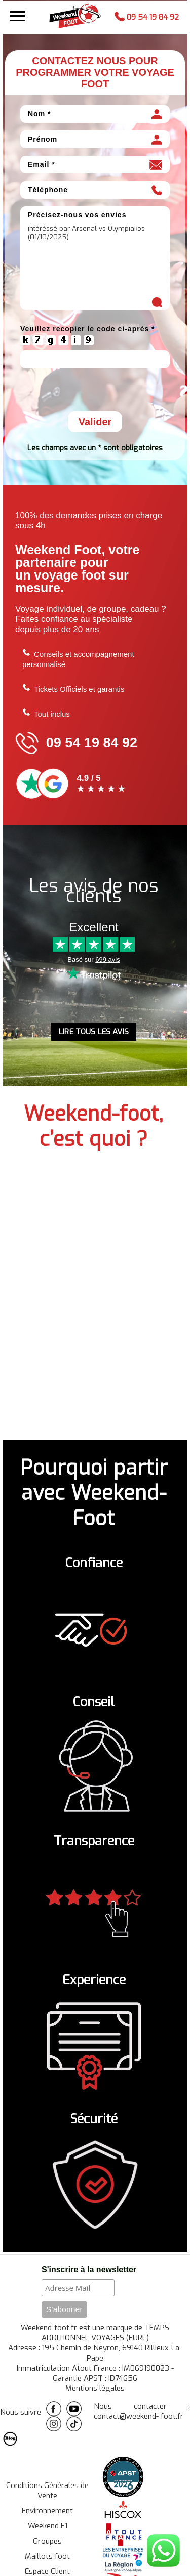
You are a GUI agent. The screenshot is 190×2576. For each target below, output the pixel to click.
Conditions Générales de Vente (47, 2493)
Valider (95, 424)
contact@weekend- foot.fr (138, 2419)
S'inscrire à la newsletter (89, 2272)
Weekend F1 (47, 2529)
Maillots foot (47, 2559)
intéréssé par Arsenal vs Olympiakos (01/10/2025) (95, 269)
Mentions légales (95, 2391)
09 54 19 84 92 (147, 16)
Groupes (47, 2544)
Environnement (47, 2514)
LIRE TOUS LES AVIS (94, 1035)
